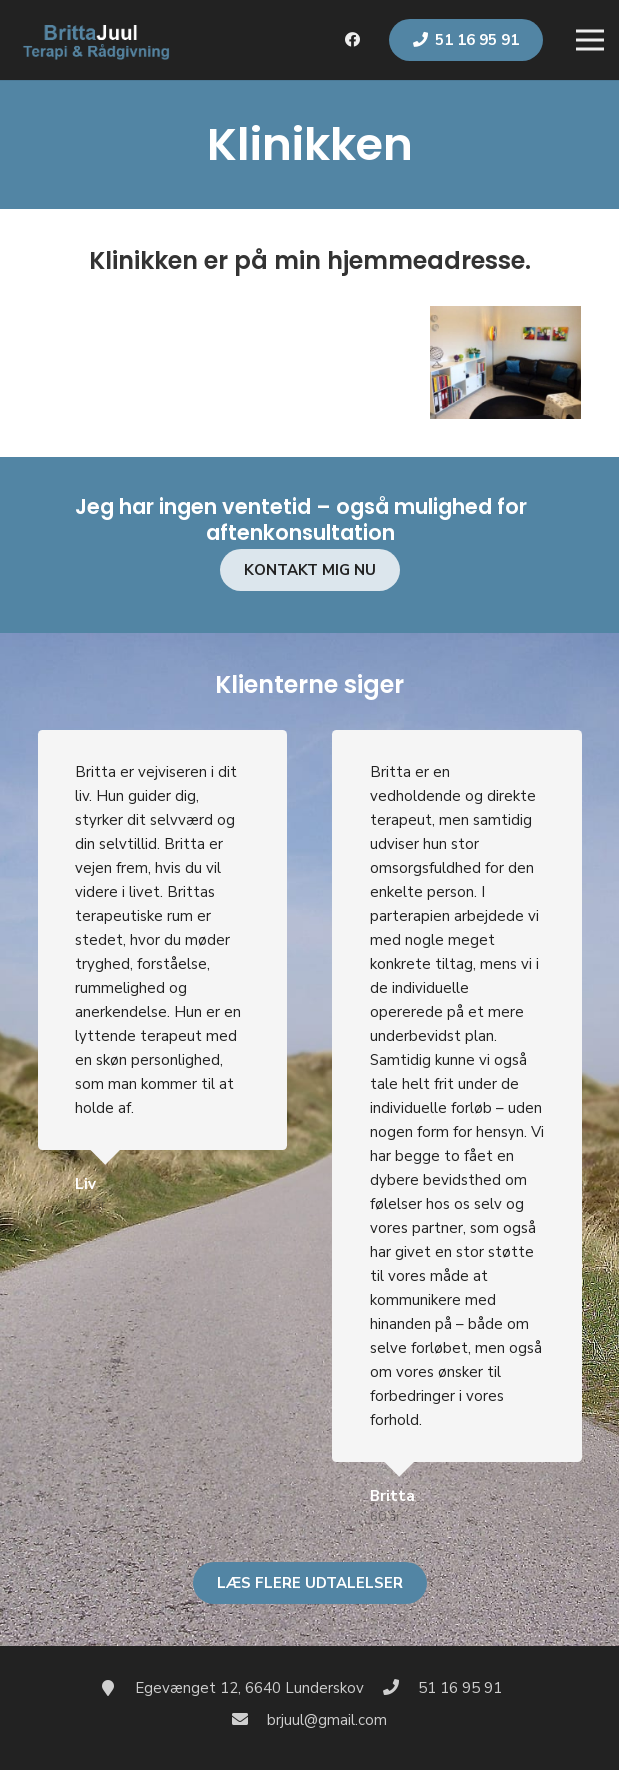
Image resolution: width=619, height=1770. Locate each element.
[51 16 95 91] (400, 1688)
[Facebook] (353, 40)
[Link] (95, 40)
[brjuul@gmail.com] (250, 1720)
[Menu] (590, 40)
